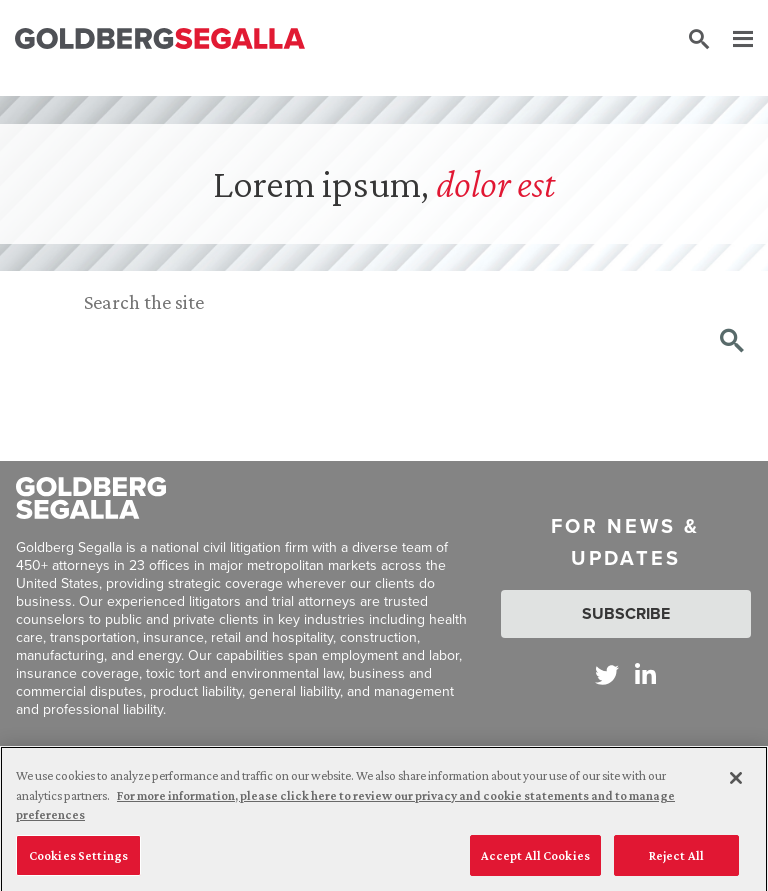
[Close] (736, 783)
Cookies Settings (78, 860)
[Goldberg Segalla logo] (160, 39)
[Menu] (733, 40)
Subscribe (626, 613)
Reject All (676, 860)
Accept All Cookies (535, 860)
